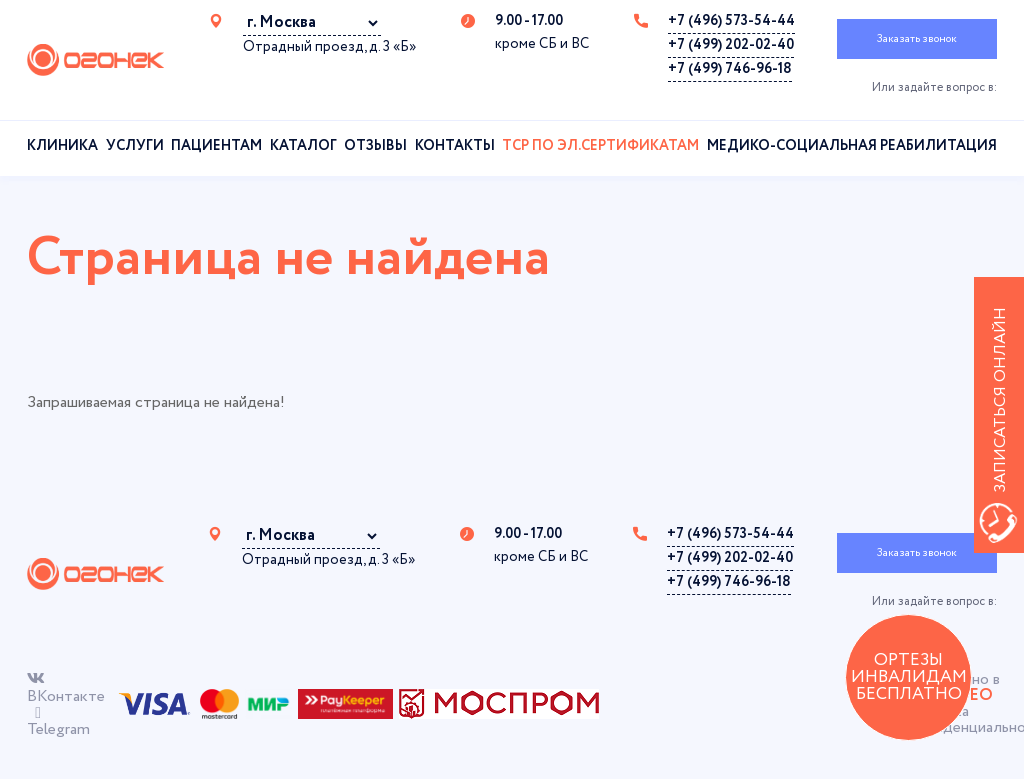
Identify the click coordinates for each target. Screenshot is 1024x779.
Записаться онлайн (1000, 400)
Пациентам (216, 146)
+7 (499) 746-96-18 (730, 69)
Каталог (303, 146)
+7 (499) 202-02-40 (731, 45)
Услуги (135, 146)
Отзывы (375, 146)
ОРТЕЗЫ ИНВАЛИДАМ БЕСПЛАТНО (909, 677)
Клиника (62, 146)
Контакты (455, 146)
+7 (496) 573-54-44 (731, 21)
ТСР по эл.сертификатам (600, 146)
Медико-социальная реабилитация (852, 146)
